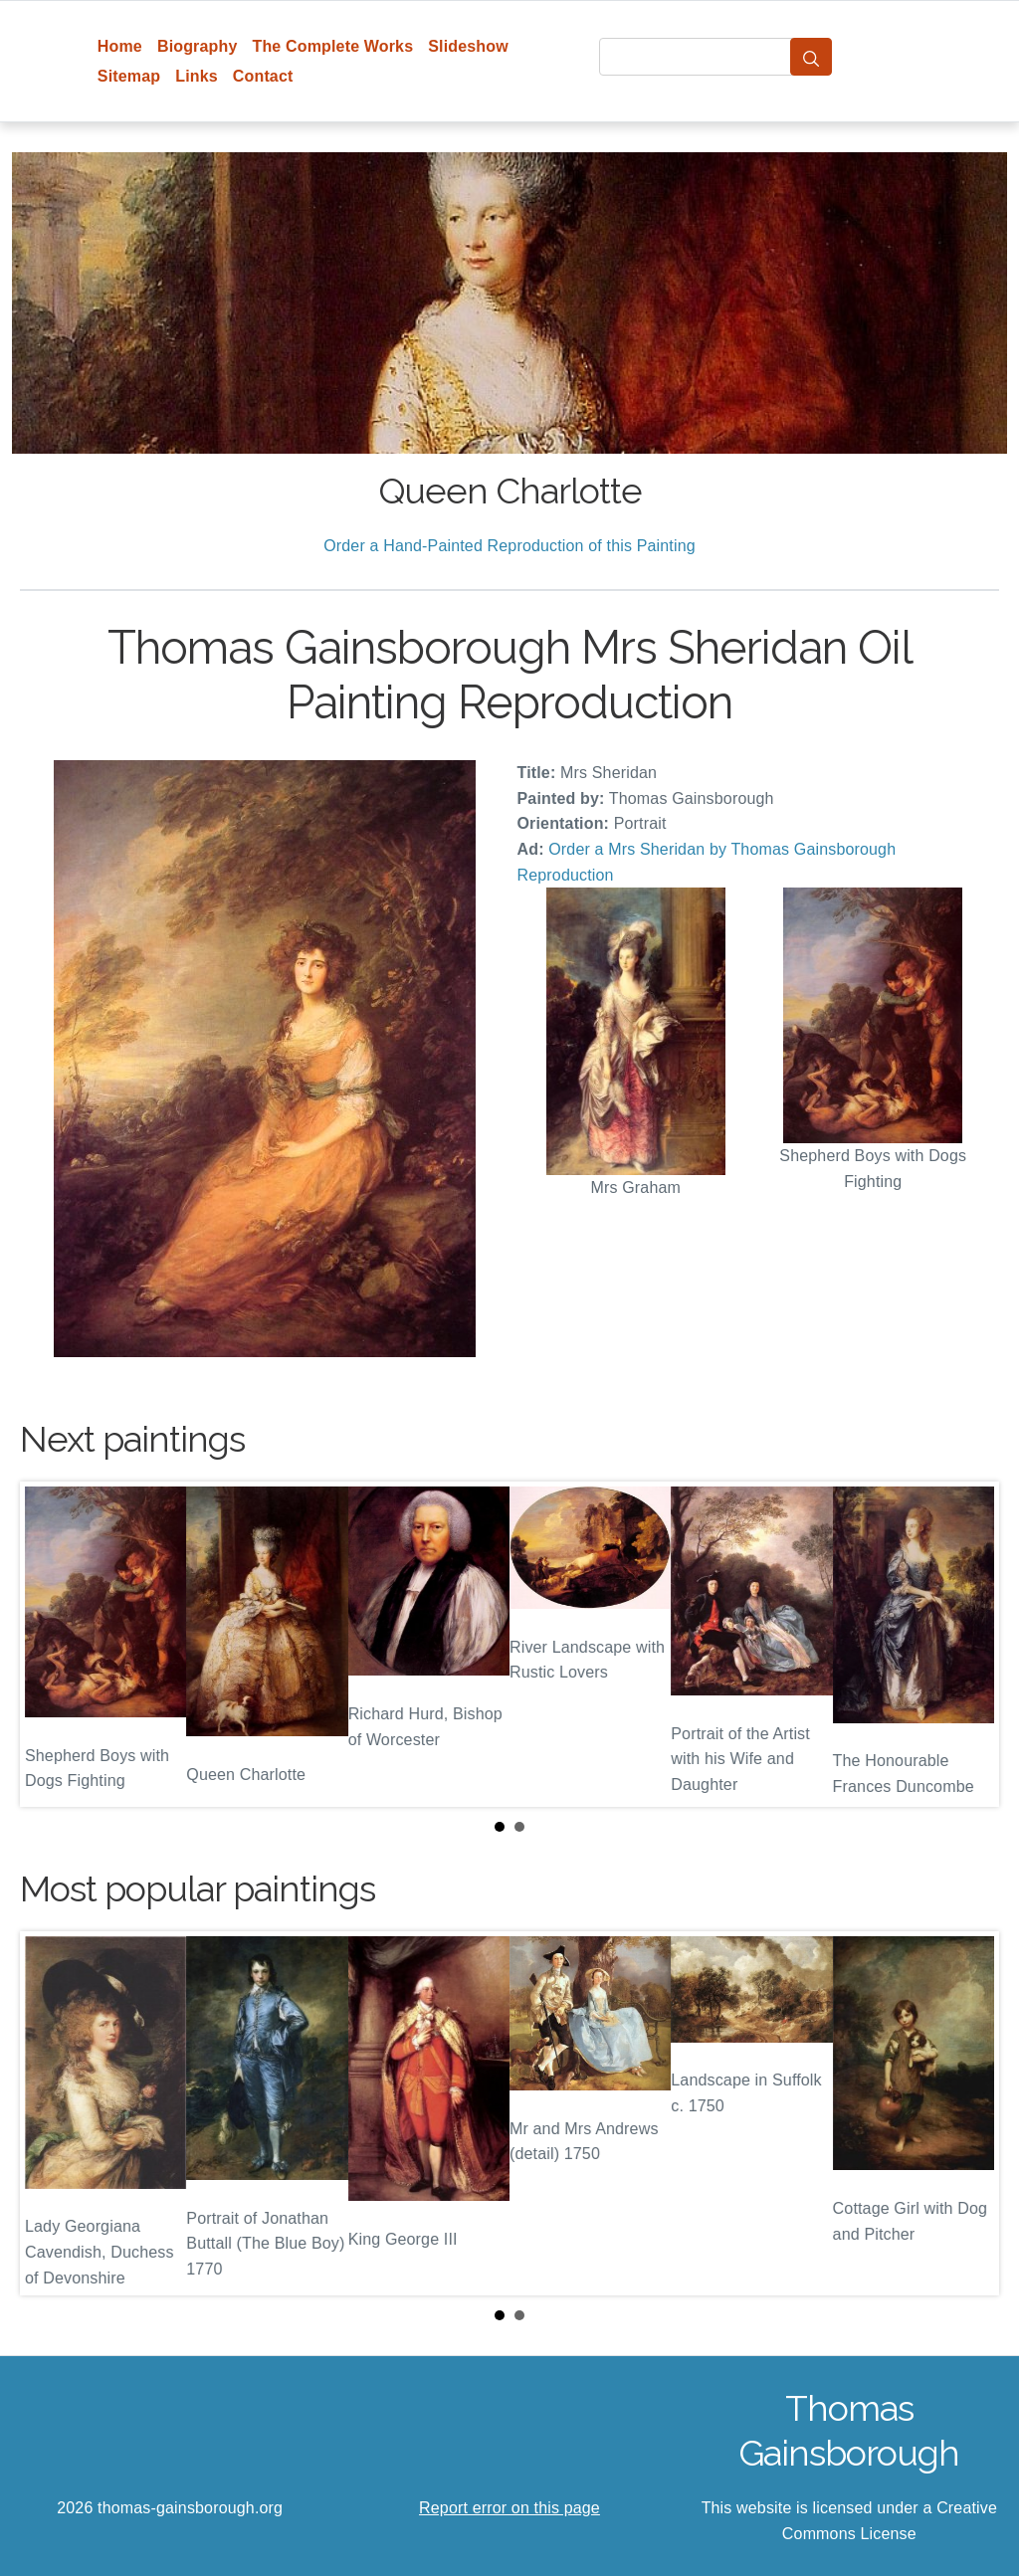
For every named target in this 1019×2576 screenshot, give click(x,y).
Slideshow (468, 46)
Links (196, 76)
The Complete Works (332, 46)
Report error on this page (509, 2507)
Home (120, 46)
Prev (51, 1645)
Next (968, 1645)
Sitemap (129, 76)
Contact (263, 76)
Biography (197, 46)
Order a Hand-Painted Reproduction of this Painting (509, 545)
